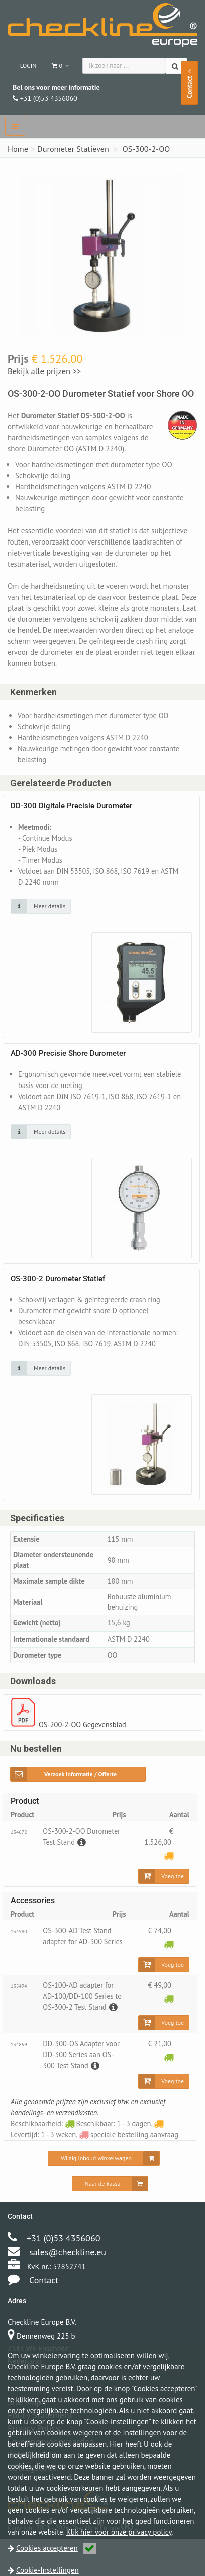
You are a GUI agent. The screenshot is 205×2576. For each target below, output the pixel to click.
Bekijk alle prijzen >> (43, 371)
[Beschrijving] (81, 1859)
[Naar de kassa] (110, 2204)
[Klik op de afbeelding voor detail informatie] (41, 907)
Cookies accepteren (56, 2548)
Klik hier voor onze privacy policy (119, 2532)
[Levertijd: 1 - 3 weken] (168, 1873)
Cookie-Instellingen (47, 2570)
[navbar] (15, 126)
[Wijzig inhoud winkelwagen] (104, 2179)
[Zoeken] (176, 66)
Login (28, 65)
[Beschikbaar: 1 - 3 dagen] (168, 1961)
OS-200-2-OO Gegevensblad (84, 1740)
